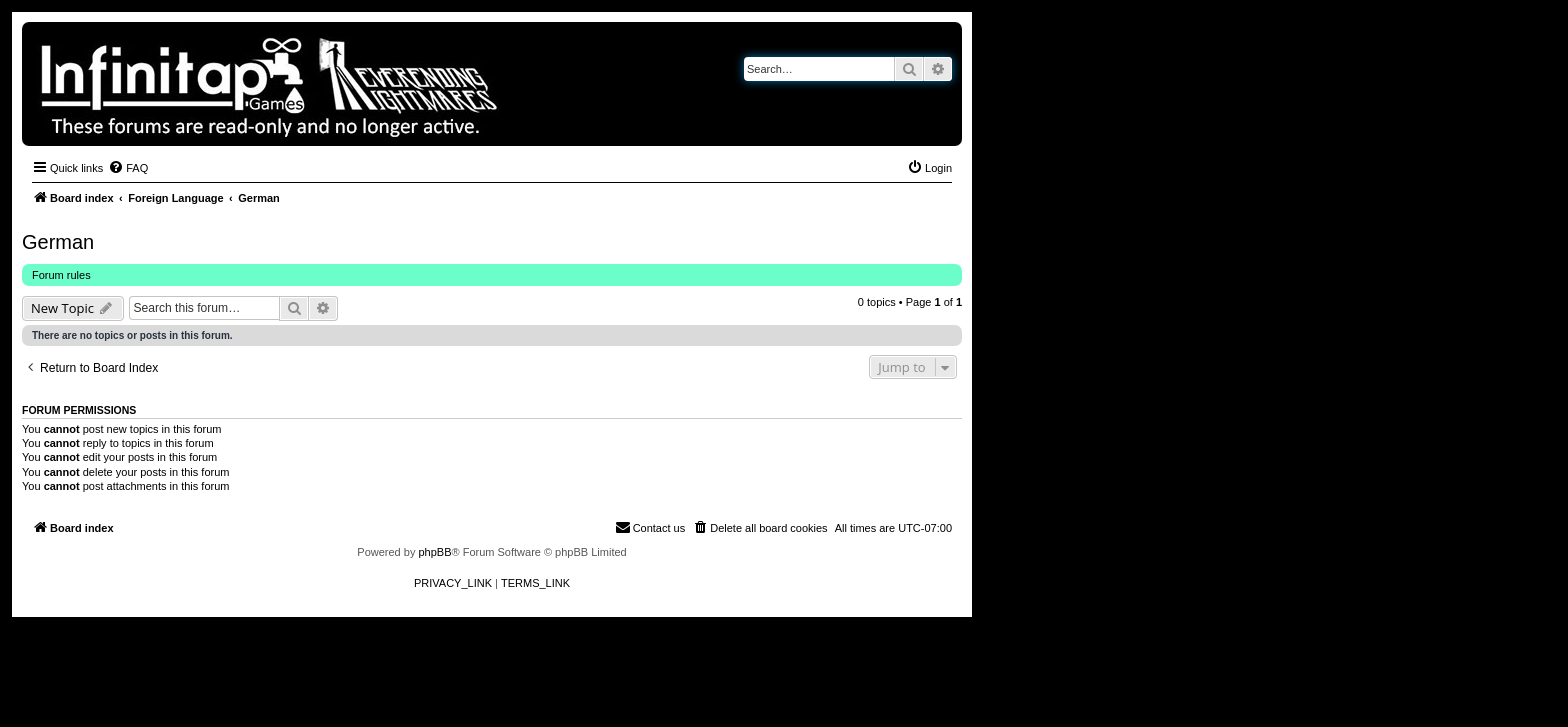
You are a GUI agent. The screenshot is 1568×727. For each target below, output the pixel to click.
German (58, 242)
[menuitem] (128, 168)
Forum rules (61, 275)
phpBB (434, 552)
